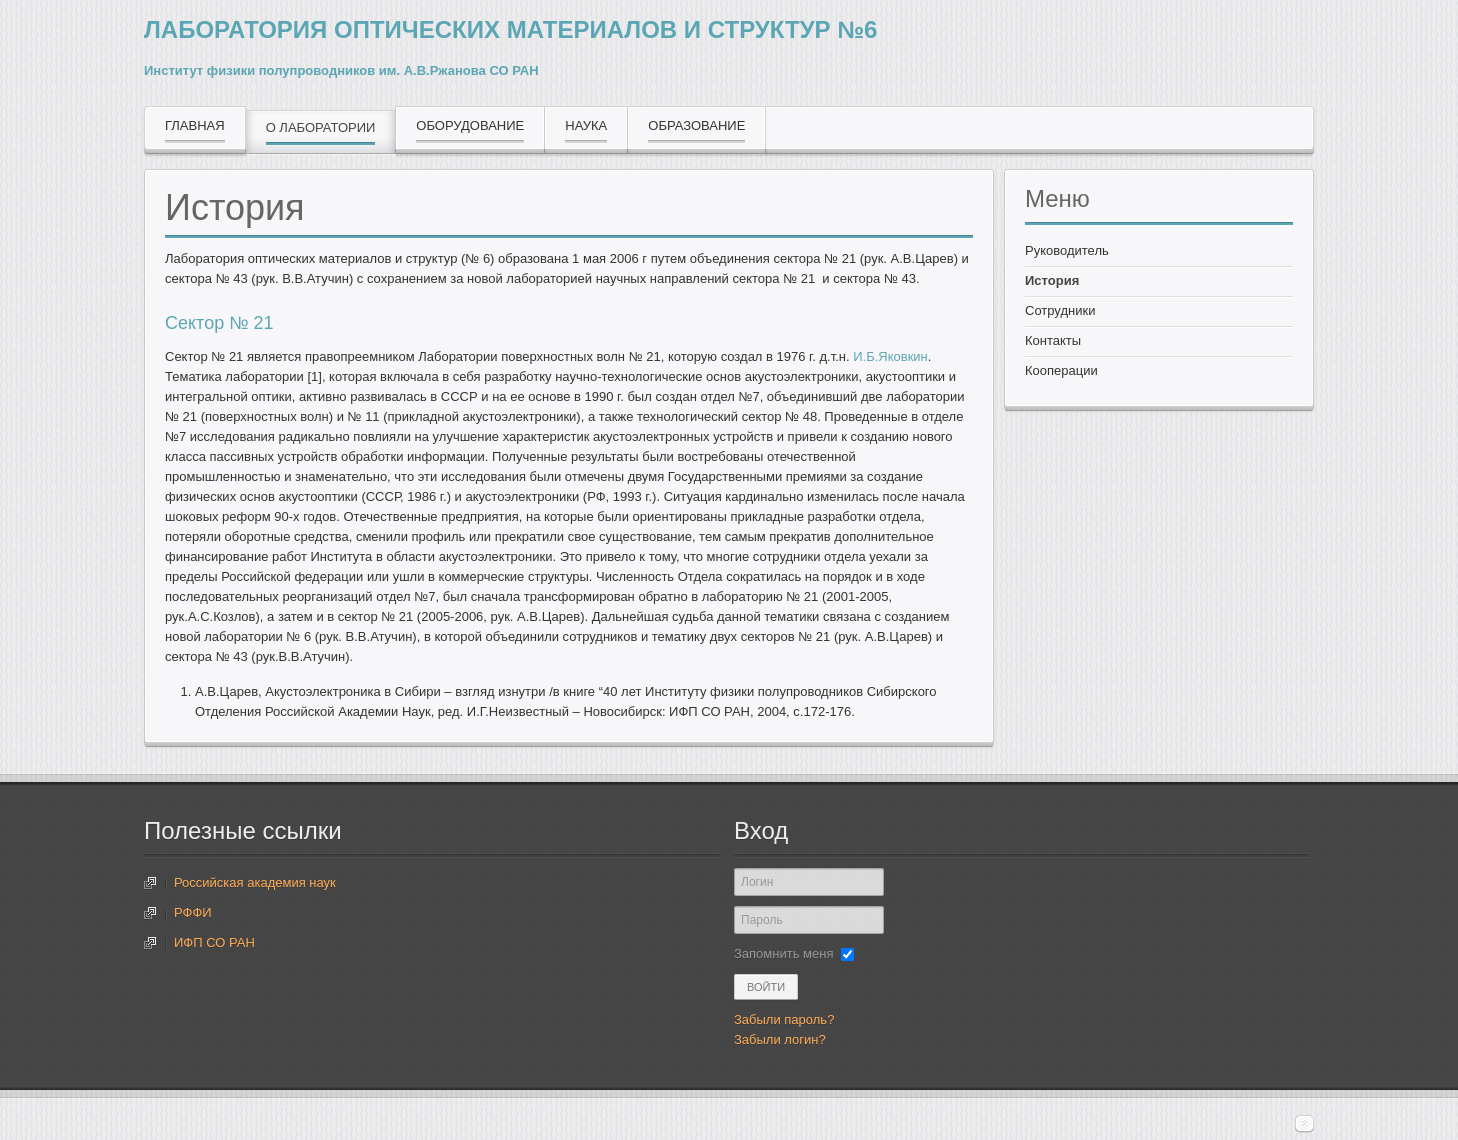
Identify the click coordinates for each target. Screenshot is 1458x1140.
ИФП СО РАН (214, 942)
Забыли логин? (780, 1039)
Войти (766, 987)
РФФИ (193, 912)
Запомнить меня (783, 953)
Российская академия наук (255, 882)
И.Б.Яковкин (890, 356)
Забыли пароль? (784, 1019)
